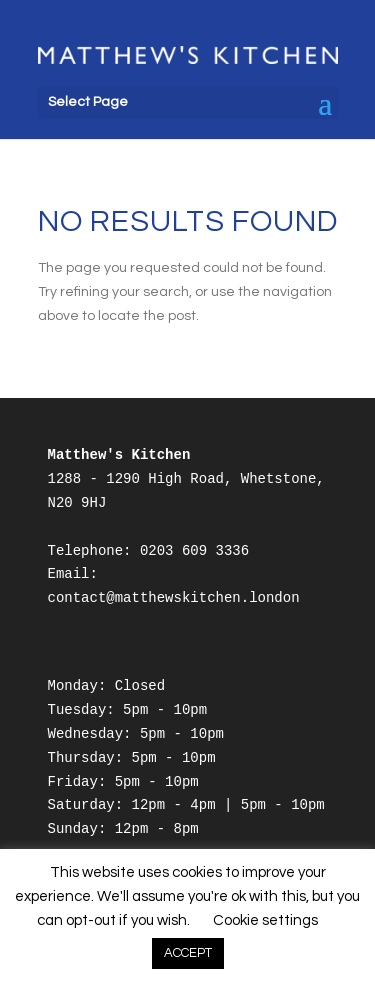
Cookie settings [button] (265, 920)
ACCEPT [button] (188, 953)
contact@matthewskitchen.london (174, 598)
